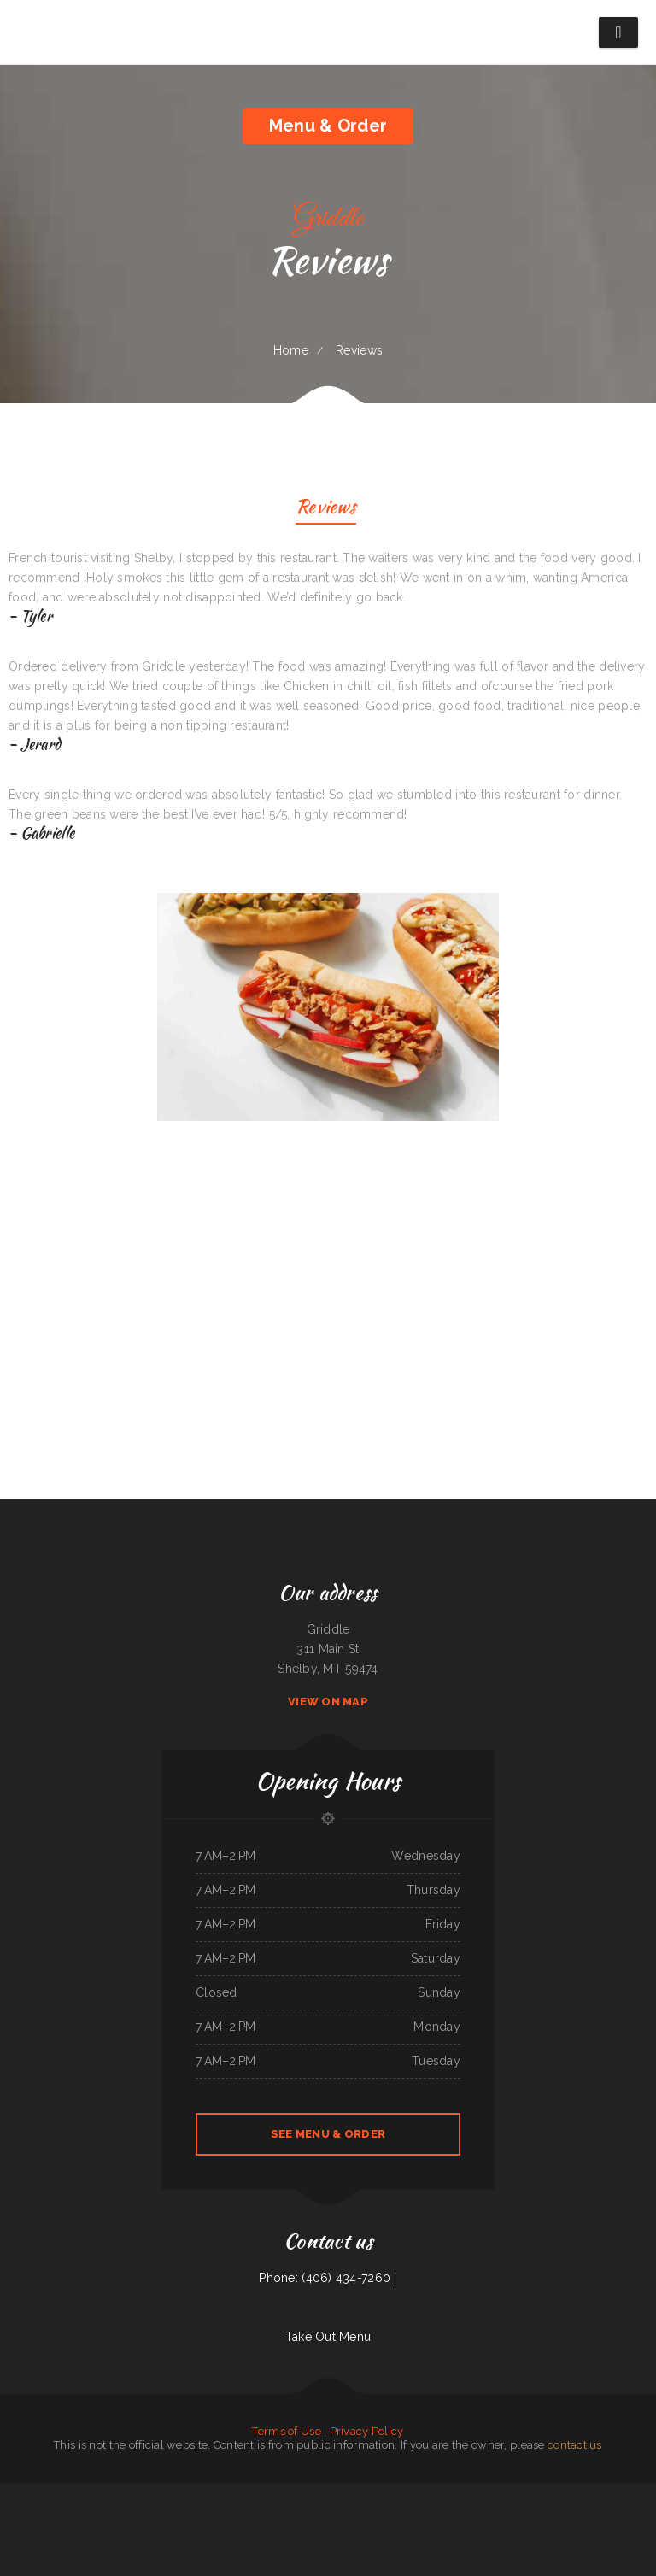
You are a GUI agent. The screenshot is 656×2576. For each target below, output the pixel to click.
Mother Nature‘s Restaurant (626, 2512)
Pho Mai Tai (299, 2512)
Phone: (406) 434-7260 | (327, 2278)
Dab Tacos (600, 2492)
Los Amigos (285, 2512)
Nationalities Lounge (13, 2492)
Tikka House (343, 2512)
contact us (575, 2444)
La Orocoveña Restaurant (570, 2512)
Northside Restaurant (520, 2492)
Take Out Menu (328, 2337)
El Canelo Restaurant (466, 2492)
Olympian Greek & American (172, 2492)
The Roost (194, 2492)
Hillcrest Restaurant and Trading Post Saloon (67, 2512)
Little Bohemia (290, 2531)
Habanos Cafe (241, 2512)
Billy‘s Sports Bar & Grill (439, 2492)
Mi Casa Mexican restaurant (83, 2492)
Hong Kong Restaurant (214, 2492)
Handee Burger (147, 2512)
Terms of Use (286, 2431)
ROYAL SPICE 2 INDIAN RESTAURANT (19, 2512)
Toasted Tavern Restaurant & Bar (407, 2492)
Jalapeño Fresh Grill (126, 2512)
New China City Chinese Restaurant (485, 2512)
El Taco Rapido (348, 2531)
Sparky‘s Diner (514, 2512)
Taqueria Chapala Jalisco (562, 2492)
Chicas (357, 2512)
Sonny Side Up (458, 2512)
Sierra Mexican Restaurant (114, 2492)
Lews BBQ (254, 2492)
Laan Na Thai (548, 2512)
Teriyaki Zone (541, 2492)
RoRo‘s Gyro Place (103, 2512)
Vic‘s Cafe (304, 2492)
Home (290, 350)
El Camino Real (378, 2492)
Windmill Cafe (585, 2492)
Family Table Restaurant (493, 2492)
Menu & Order (328, 125)
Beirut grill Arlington (597, 2512)
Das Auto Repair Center (143, 2492)
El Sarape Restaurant (357, 2492)
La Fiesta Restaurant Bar (321, 2512)
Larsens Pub (290, 2492)
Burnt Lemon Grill (371, 2512)
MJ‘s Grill (187, 2512)
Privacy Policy (367, 2431)
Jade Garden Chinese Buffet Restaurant (45, 2492)
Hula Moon (202, 2512)
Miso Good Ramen (237, 2492)
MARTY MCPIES (643, 2492)
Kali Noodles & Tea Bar (265, 2512)
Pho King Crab (319, 2492)
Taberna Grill (391, 2512)
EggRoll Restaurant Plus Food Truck (318, 2531)
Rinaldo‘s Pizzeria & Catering (371, 2531)
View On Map (328, 1701)
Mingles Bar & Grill (221, 2512)
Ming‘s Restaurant (272, 2492)
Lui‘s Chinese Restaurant (622, 2492)
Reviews (326, 508)
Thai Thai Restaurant (169, 2512)
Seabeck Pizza (336, 2492)
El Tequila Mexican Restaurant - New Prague (424, 2512)
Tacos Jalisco (531, 2512)
